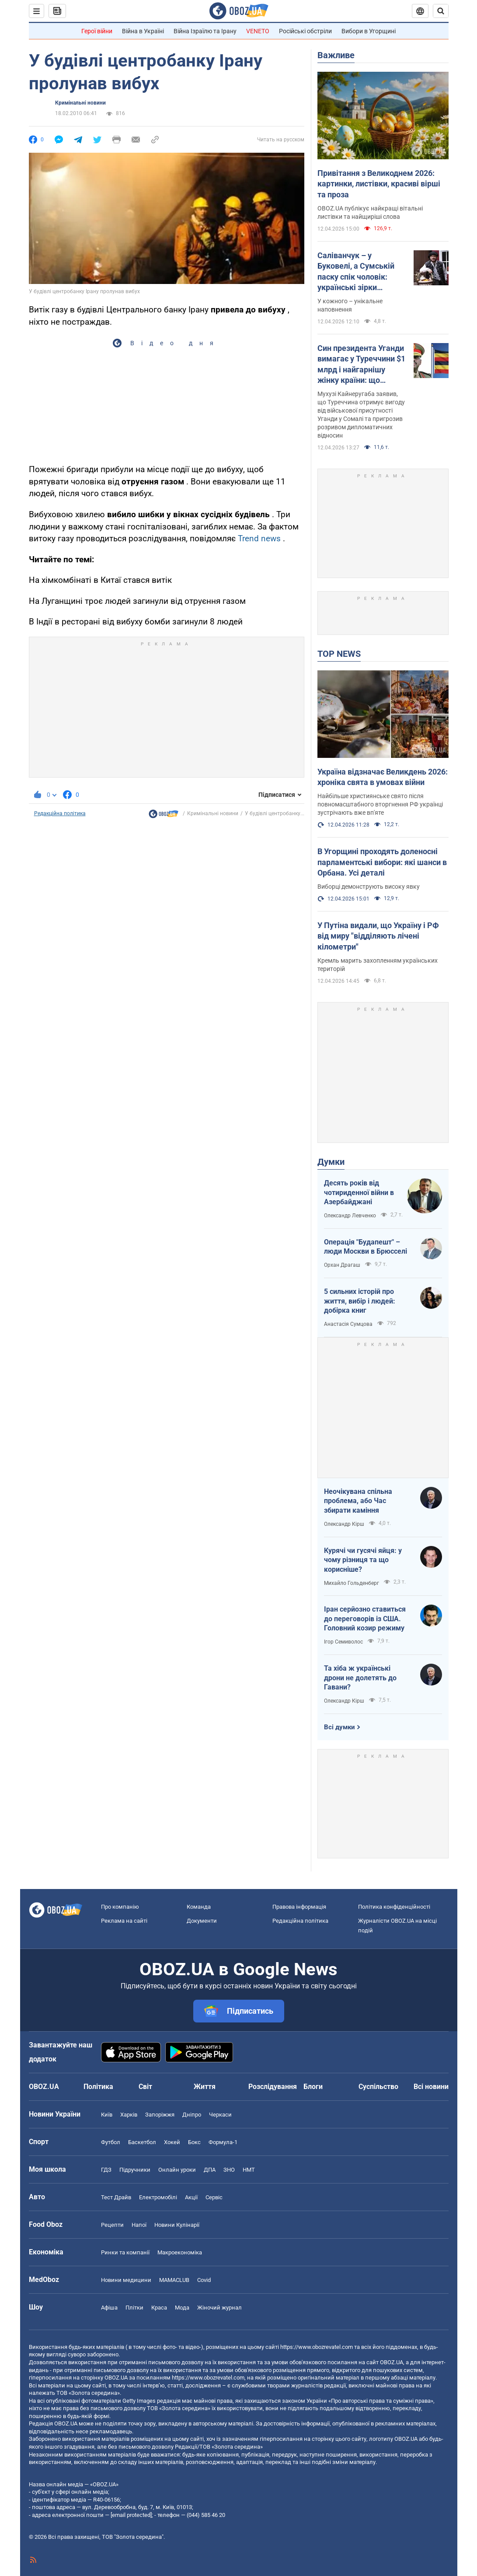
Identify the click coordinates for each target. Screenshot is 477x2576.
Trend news (259, 538)
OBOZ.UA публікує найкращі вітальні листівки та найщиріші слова (370, 212)
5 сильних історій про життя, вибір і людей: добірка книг (359, 1300)
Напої (139, 2225)
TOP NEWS (339, 653)
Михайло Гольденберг (351, 1583)
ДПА (210, 2169)
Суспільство (378, 2086)
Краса (159, 2307)
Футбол (110, 2142)
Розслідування (272, 2086)
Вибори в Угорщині (368, 31)
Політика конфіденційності (394, 1906)
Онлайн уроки (177, 2169)
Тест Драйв (116, 2197)
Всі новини (431, 2086)
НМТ (249, 2169)
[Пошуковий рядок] (440, 11)
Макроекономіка (179, 2252)
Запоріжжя (159, 2114)
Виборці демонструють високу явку (368, 886)
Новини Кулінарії (176, 2225)
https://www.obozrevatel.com (316, 2347)
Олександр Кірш (344, 1524)
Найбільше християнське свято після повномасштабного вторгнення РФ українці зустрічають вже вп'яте (380, 804)
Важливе (336, 55)
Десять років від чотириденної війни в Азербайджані (359, 1192)
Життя (205, 2086)
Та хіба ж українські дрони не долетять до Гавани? (360, 1677)
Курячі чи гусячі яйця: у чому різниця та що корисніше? (363, 1560)
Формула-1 (223, 2142)
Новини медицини (126, 2280)
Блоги (313, 2086)
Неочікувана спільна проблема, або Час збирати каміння (358, 1500)
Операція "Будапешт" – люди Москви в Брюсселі (365, 1247)
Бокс (194, 2142)
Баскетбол (142, 2142)
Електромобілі (158, 2197)
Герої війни (96, 31)
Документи (202, 1920)
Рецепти (112, 2225)
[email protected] (131, 2515)
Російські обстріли (305, 31)
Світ (145, 2086)
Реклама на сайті (124, 1920)
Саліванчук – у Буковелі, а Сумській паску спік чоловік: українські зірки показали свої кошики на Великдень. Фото (358, 272)
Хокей (172, 2142)
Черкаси (220, 2114)
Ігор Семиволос (343, 1642)
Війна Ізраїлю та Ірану (205, 31)
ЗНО (229, 2169)
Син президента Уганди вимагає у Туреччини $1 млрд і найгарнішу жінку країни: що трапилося (361, 364)
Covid (204, 2280)
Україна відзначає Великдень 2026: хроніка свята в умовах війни (382, 777)
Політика (98, 2086)
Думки (331, 1162)
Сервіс (214, 2197)
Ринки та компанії (125, 2252)
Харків (128, 2114)
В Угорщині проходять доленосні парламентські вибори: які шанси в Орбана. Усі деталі (382, 862)
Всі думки (339, 1727)
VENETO (257, 31)
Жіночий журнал (219, 2307)
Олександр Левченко (350, 1216)
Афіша (109, 2307)
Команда (199, 1906)
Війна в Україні (143, 31)
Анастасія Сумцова (348, 1324)
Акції (191, 2197)
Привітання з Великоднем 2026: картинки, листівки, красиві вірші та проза (378, 183)
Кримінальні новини (80, 103)
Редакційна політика (60, 813)
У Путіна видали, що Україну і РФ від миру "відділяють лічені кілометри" (378, 936)
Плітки (134, 2307)
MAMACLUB (174, 2280)
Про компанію (120, 1906)
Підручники (134, 2169)
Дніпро (191, 2114)
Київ (106, 2114)
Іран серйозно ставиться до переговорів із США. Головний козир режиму (365, 1618)
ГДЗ (106, 2169)
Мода (182, 2307)
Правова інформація (299, 1906)
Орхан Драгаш (342, 1265)
